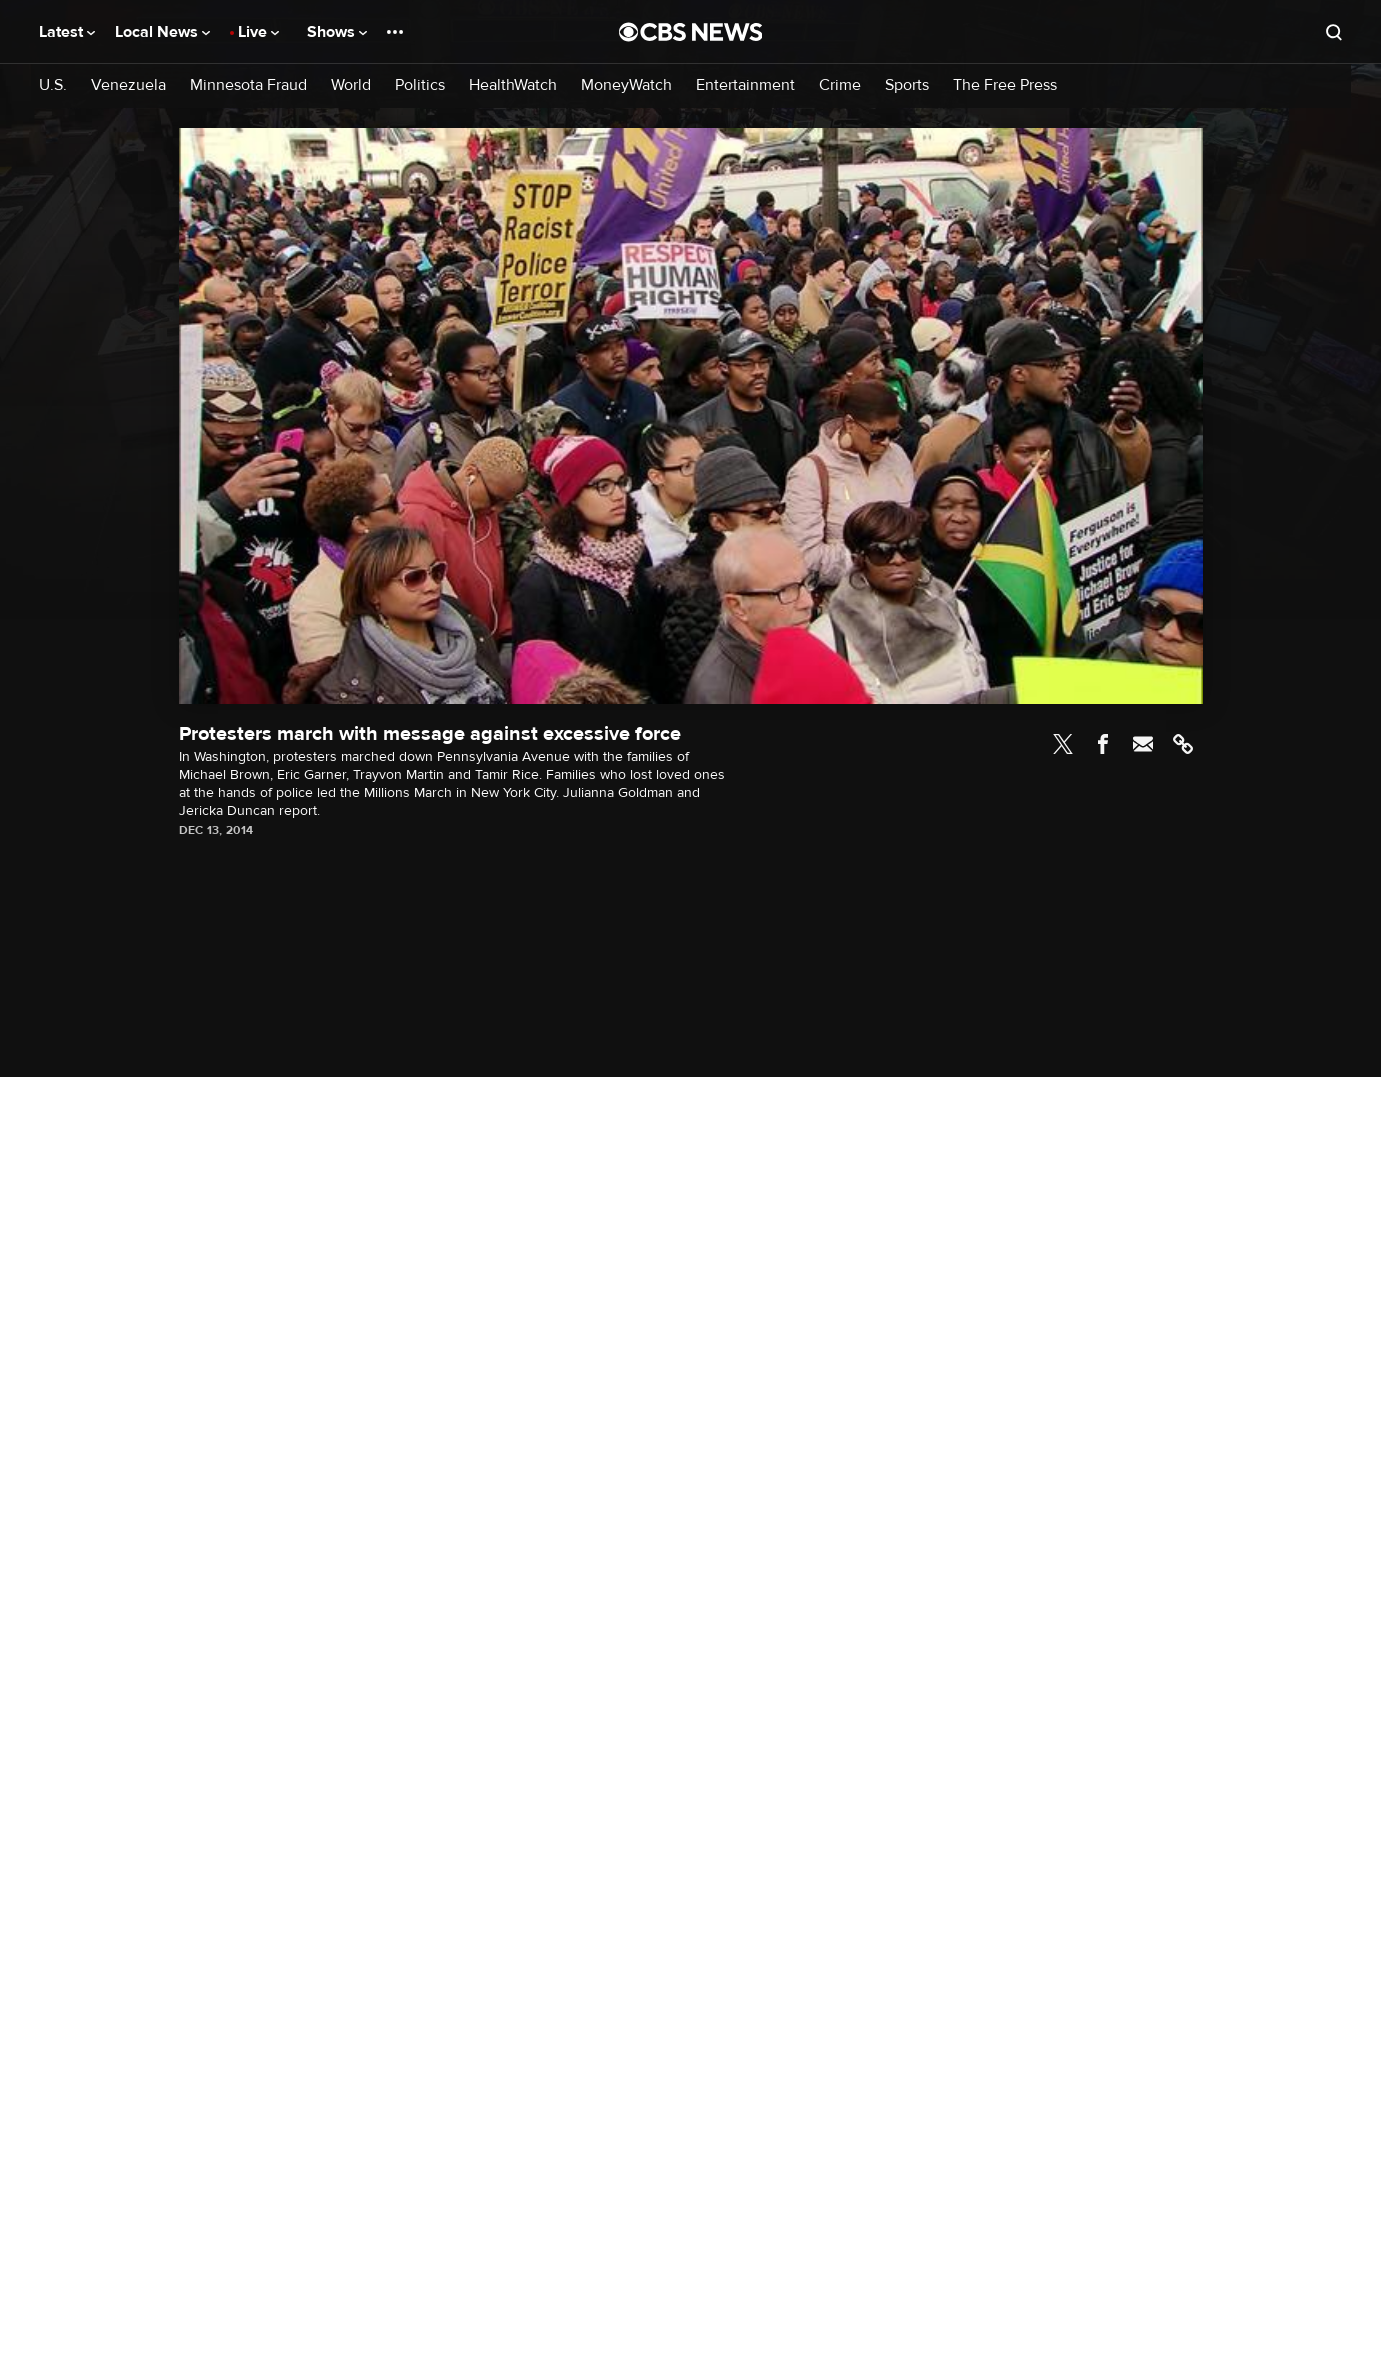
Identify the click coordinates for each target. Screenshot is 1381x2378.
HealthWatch (513, 85)
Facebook (1103, 744)
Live (258, 32)
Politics (420, 85)
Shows (337, 32)
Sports (907, 85)
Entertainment (745, 85)
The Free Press (1005, 85)
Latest (67, 32)
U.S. (53, 85)
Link (1183, 744)
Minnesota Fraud (248, 85)
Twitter (1063, 744)
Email (1143, 744)
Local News (162, 32)
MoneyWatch (626, 85)
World (351, 85)
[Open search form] (1334, 32)
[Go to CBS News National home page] (691, 32)
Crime (840, 85)
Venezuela (128, 85)
